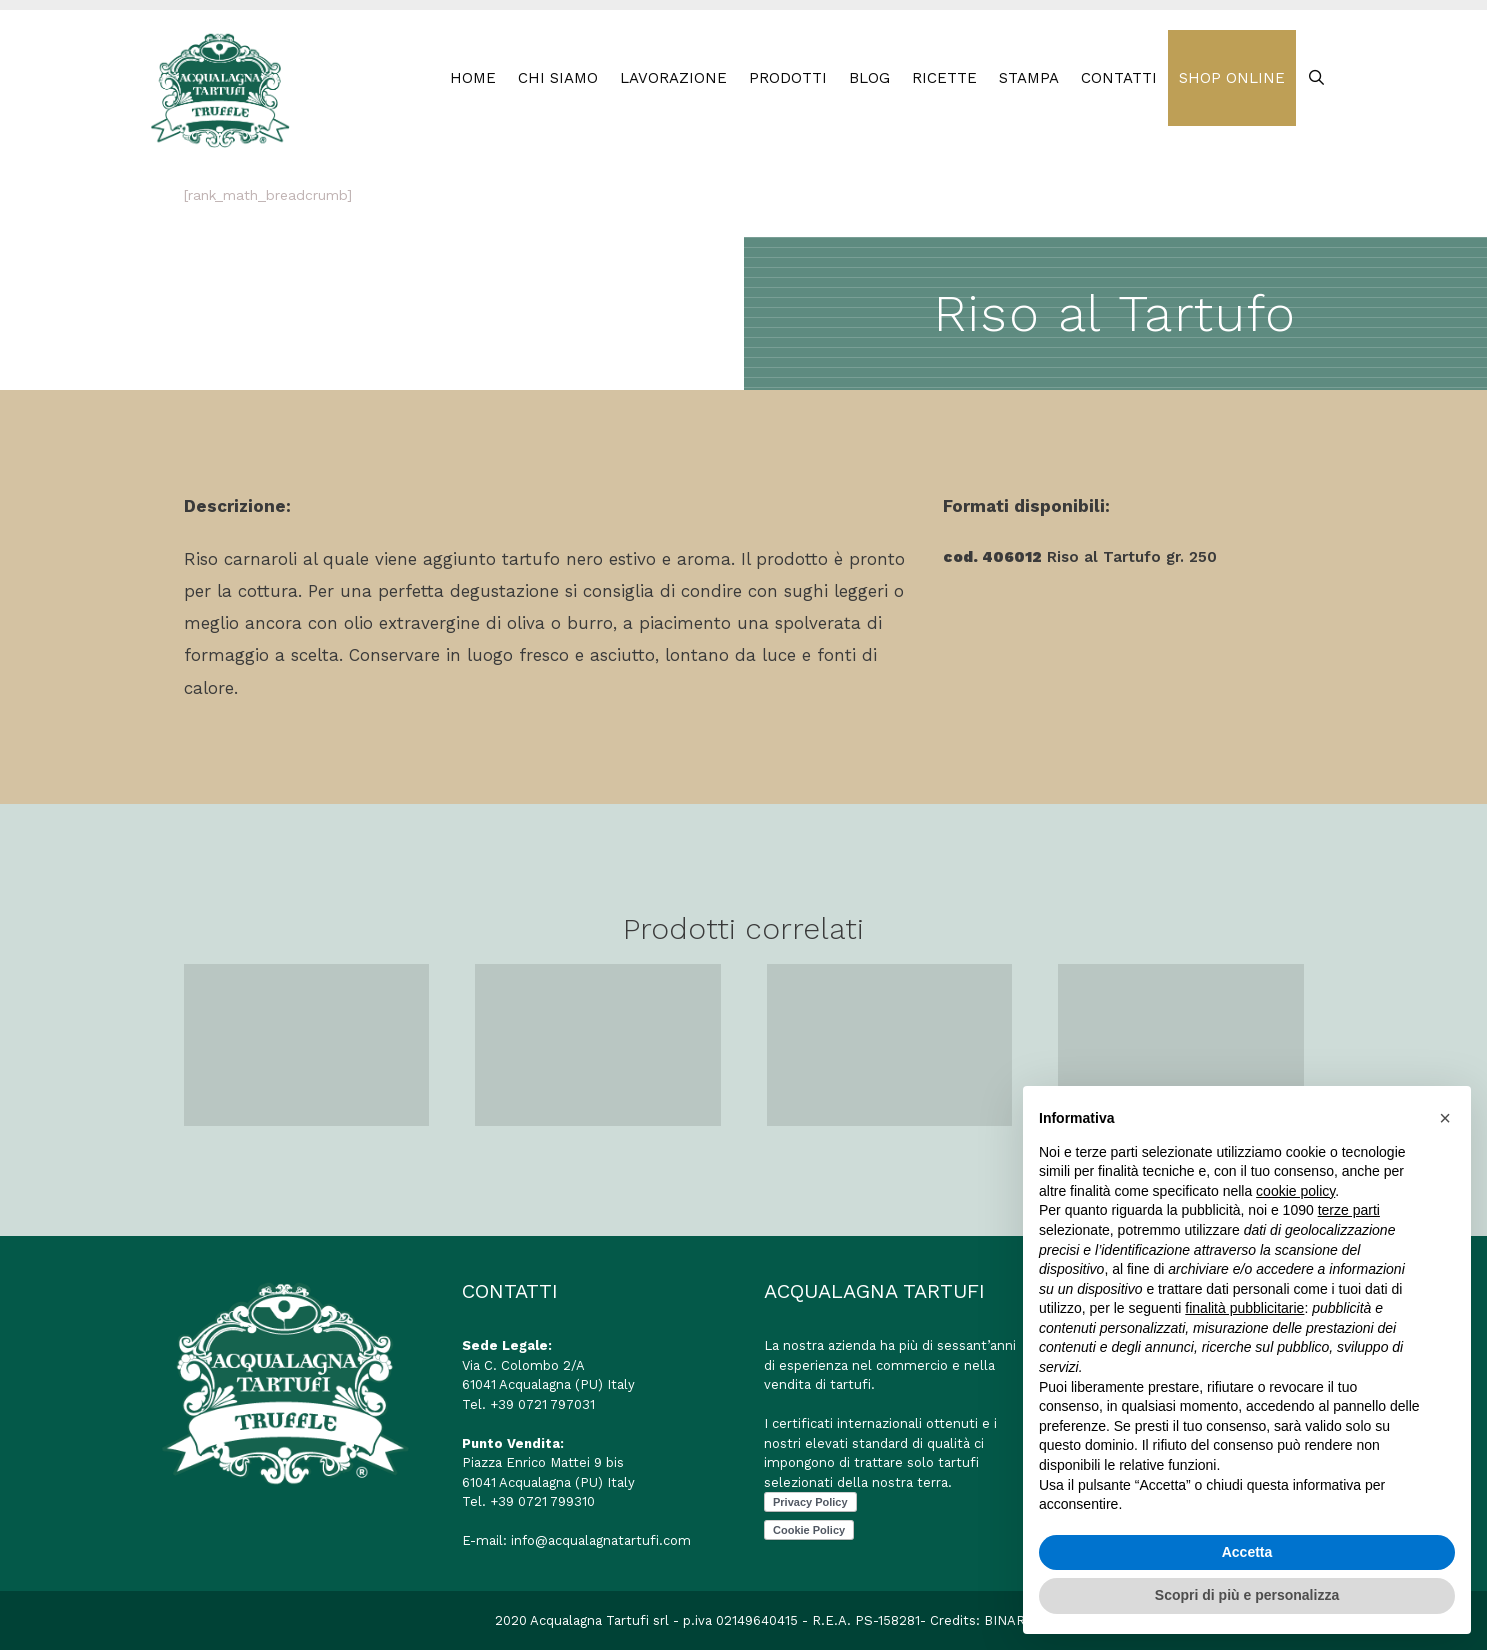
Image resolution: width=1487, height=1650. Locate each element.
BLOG (869, 78)
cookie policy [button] (1295, 1191)
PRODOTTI (788, 78)
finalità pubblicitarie (1244, 1308)
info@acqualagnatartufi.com (601, 1540)
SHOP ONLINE (1232, 78)
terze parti (1349, 1210)
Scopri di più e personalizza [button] (1247, 1595)
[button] (1445, 1118)
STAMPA (1029, 78)
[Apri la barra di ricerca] (1316, 78)
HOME (473, 78)
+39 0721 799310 (542, 1501)
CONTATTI (1119, 78)
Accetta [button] (1247, 1552)
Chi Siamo (558, 78)
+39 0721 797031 (542, 1404)
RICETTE (944, 78)
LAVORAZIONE (673, 78)
